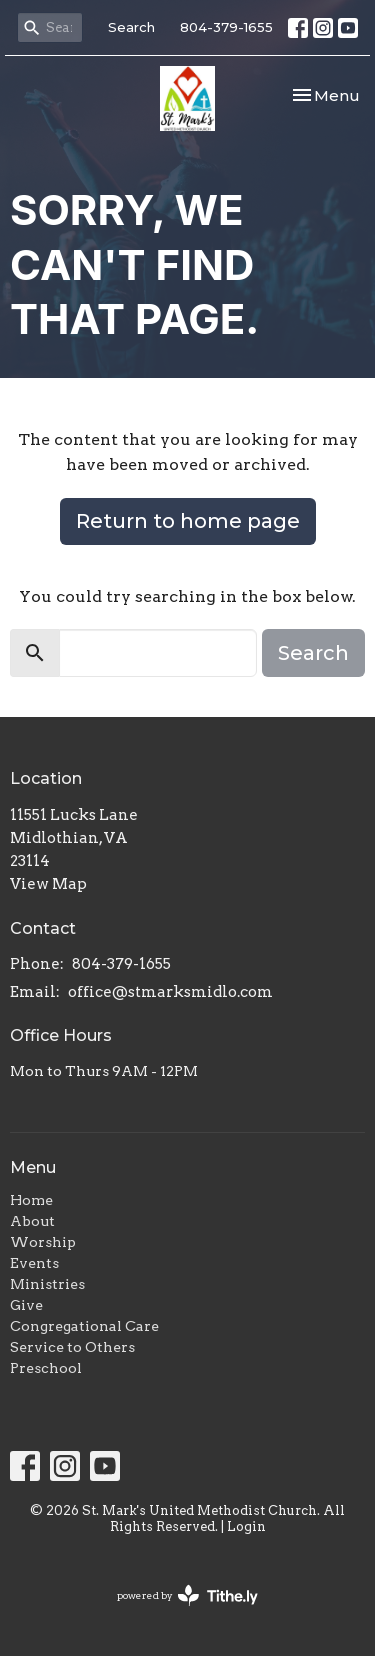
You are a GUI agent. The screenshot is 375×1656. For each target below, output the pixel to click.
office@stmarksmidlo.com (170, 992)
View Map (48, 884)
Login (246, 1526)
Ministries (47, 1284)
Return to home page (188, 521)
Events (34, 1263)
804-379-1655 (226, 27)
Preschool (46, 1368)
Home (31, 1200)
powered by (187, 1595)
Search (131, 27)
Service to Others (72, 1347)
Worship (43, 1242)
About (32, 1221)
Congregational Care (84, 1326)
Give (26, 1305)
